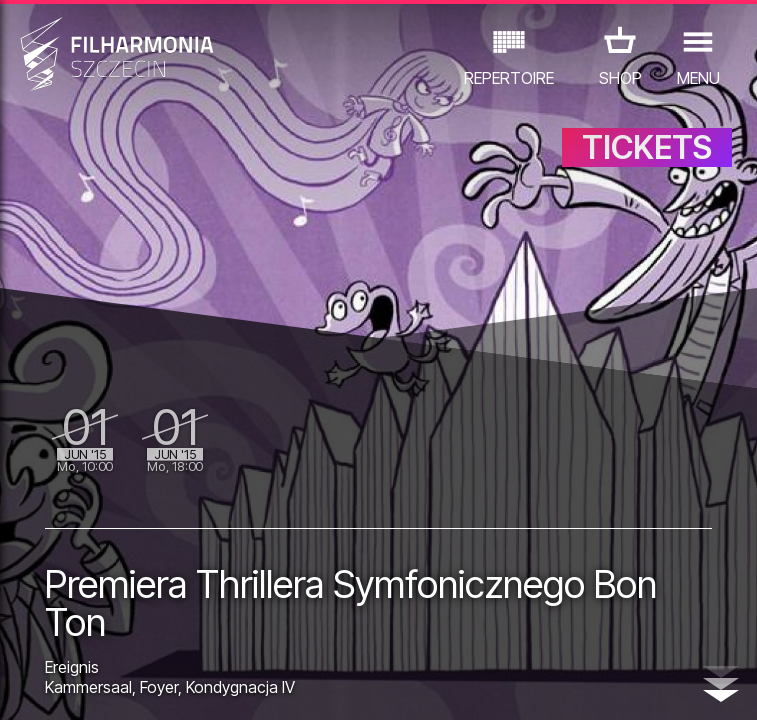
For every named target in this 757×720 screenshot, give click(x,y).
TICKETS (647, 147)
